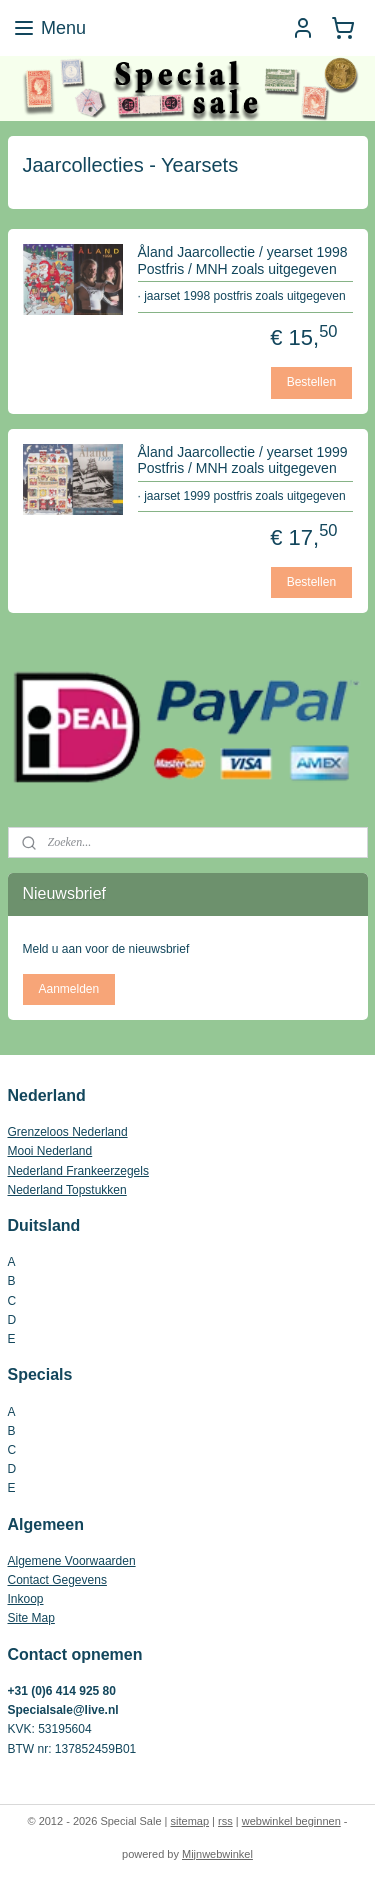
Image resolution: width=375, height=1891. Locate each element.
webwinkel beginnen (291, 1821)
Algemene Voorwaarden (72, 1561)
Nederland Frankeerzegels (78, 1171)
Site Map (31, 1618)
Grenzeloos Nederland (68, 1132)
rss (225, 1821)
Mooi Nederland (50, 1151)
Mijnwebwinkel (217, 1854)
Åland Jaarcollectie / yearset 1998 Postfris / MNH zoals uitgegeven (243, 260)
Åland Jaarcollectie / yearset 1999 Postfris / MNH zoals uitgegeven (243, 460)
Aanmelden (68, 989)
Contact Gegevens (57, 1580)
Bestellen (311, 382)
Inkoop (26, 1599)
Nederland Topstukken (67, 1190)
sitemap (190, 1821)
